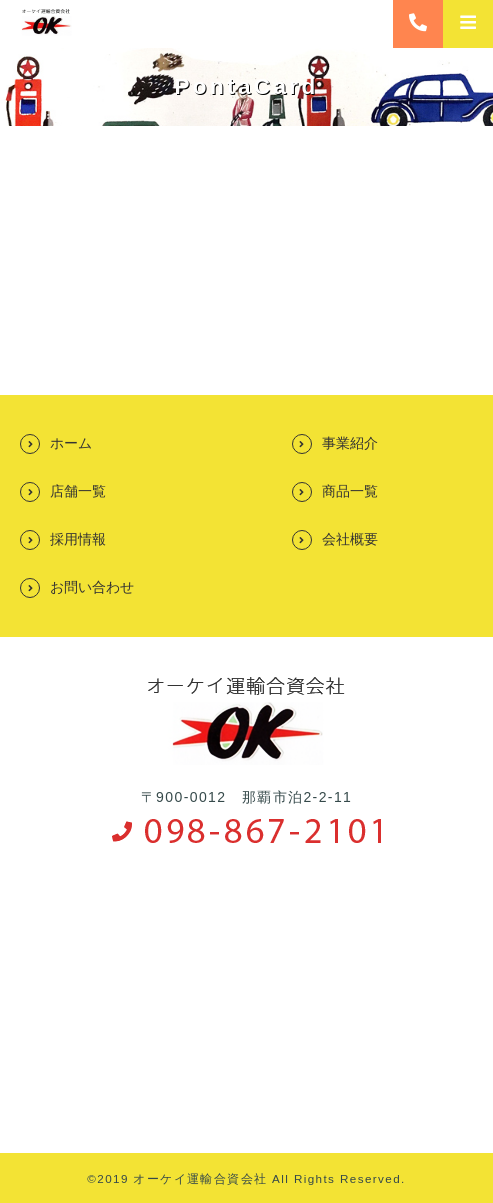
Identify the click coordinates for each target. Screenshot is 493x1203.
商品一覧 (350, 491)
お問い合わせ (92, 587)
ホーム (71, 443)
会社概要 (350, 539)
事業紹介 (350, 443)
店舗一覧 (78, 491)
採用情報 (78, 539)
